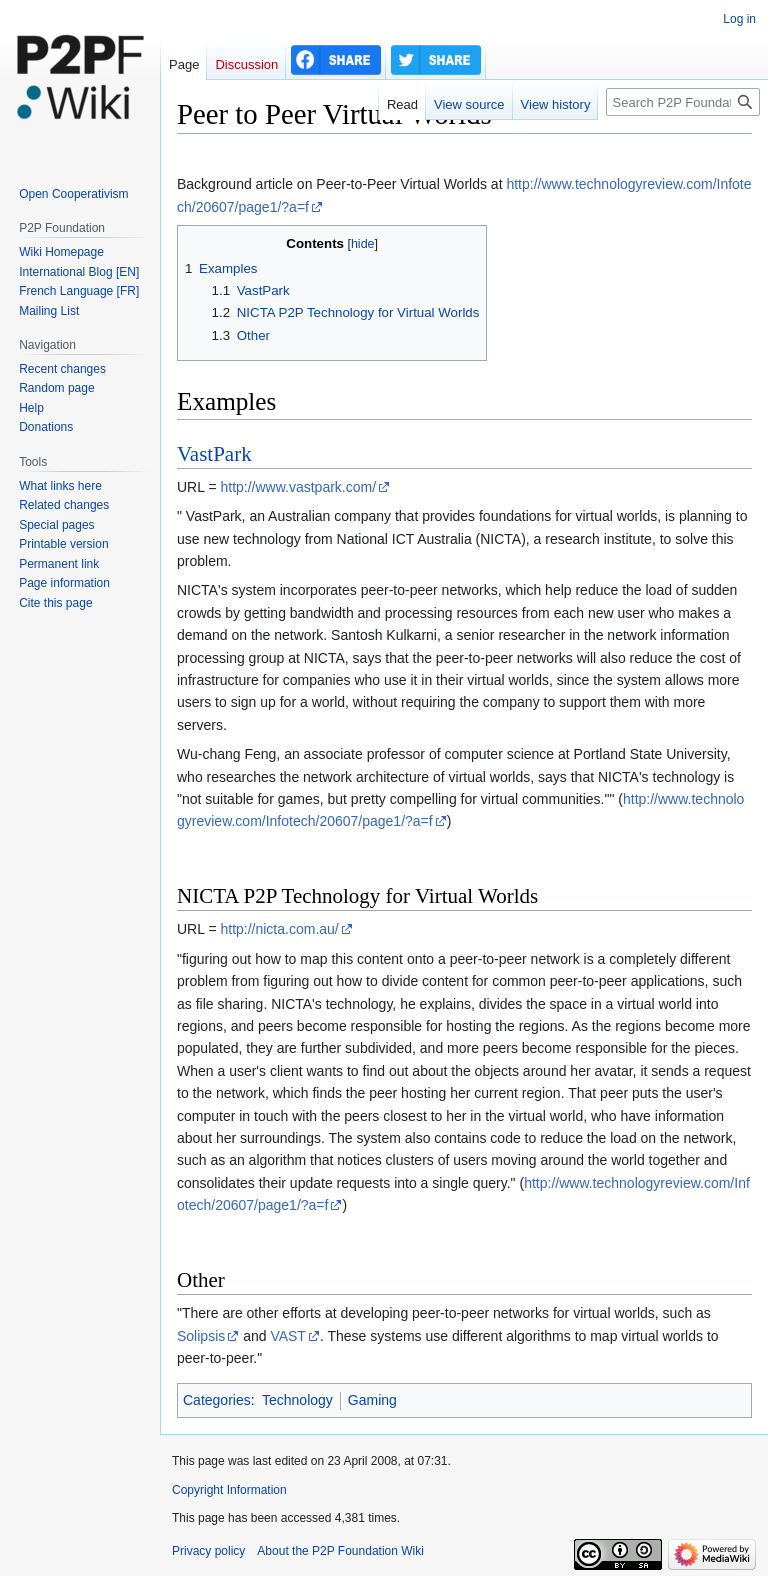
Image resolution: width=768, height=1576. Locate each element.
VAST (288, 1336)
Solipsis (201, 1336)
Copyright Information (229, 1490)
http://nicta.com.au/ (279, 929)
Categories (217, 1400)
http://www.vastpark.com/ (298, 487)
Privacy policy (208, 1551)
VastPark (214, 454)
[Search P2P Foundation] (683, 102)
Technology (297, 1400)
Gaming (372, 1400)
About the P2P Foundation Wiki (340, 1551)
